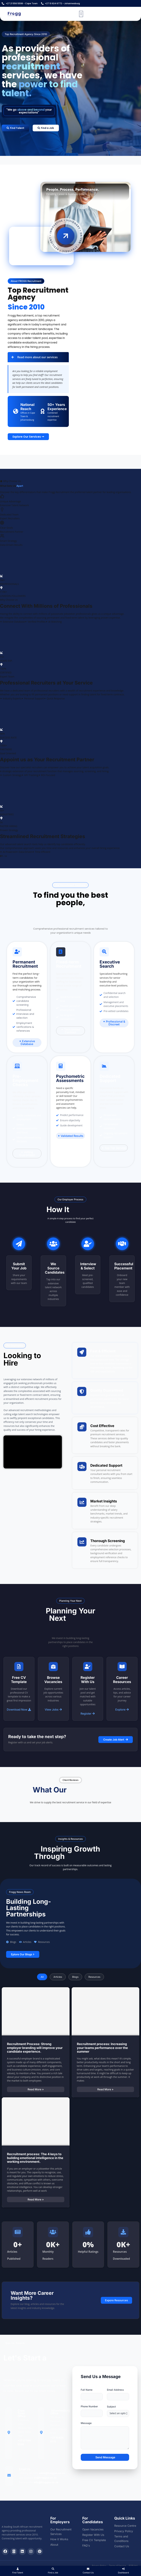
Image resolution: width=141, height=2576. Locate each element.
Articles (57, 1976)
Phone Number (89, 2406)
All (42, 1976)
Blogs (75, 1976)
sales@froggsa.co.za (52, 2473)
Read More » (36, 2089)
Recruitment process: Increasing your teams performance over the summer (102, 2047)
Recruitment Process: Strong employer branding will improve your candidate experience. (35, 2047)
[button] (81, 14)
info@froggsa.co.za (46, 2482)
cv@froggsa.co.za (45, 2477)
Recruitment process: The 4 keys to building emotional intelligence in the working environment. (35, 2157)
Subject (111, 2406)
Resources (94, 1976)
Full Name (86, 2389)
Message (86, 2423)
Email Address (115, 2389)
